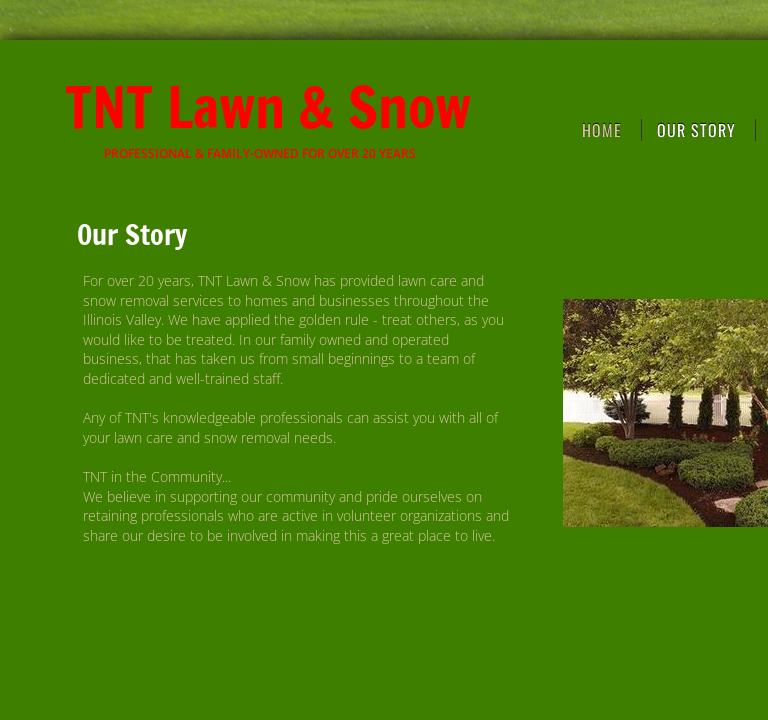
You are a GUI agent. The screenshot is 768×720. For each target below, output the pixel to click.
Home (602, 130)
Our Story (696, 130)
